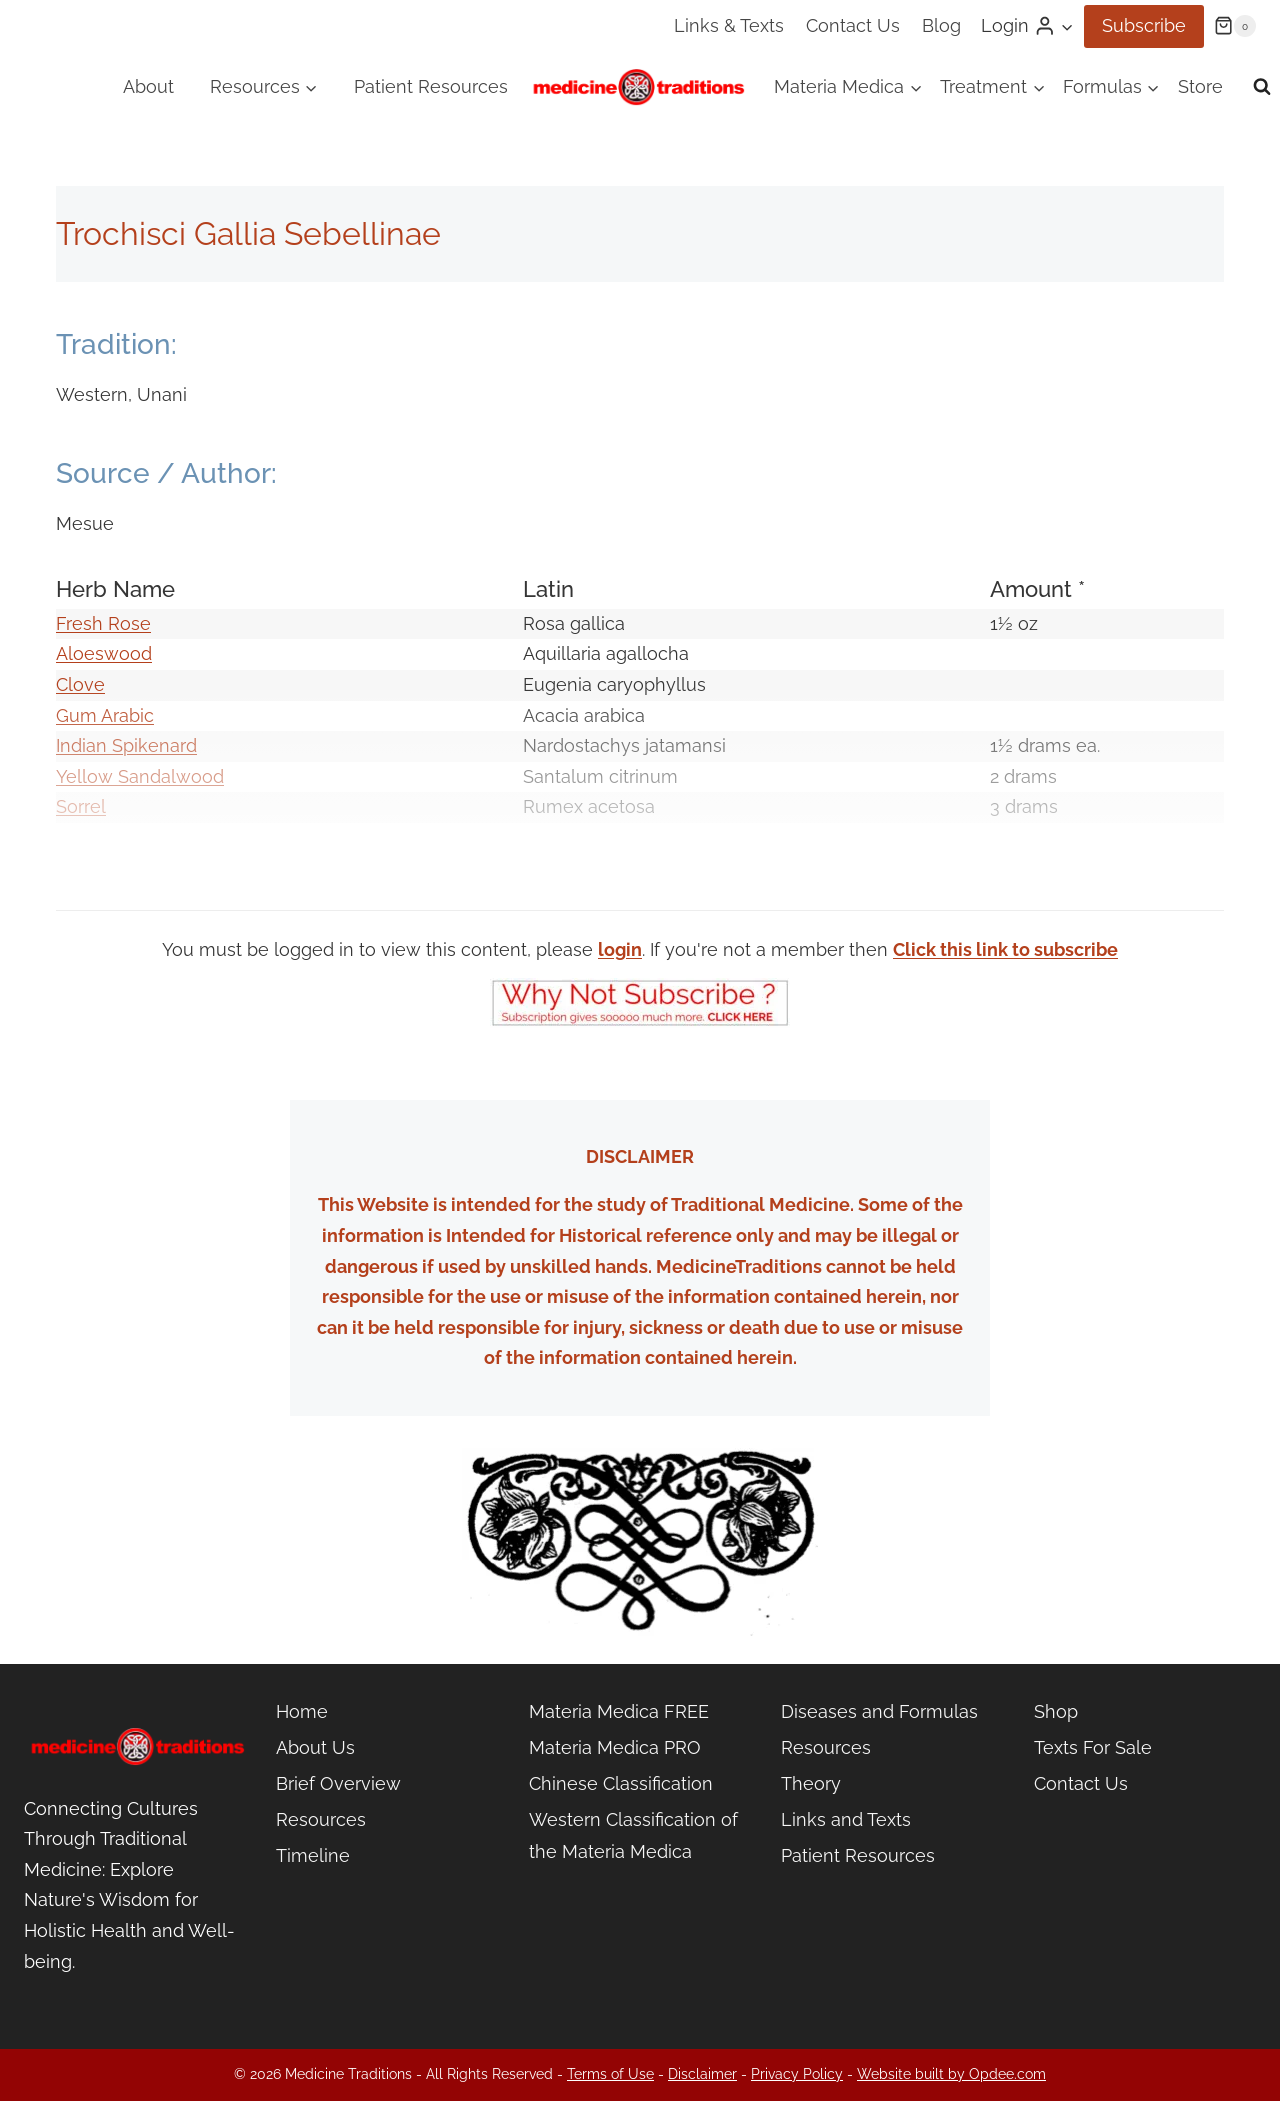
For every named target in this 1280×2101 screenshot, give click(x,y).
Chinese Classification (621, 1783)
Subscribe (1144, 25)
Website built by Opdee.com (951, 2074)
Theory (811, 1783)
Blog (941, 25)
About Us (315, 1747)
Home (302, 1711)
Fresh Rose (103, 623)
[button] (1066, 26)
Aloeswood (104, 653)
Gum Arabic (105, 715)
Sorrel (81, 806)
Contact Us (853, 25)
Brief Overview (338, 1783)
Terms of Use (610, 2074)
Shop (1056, 1711)
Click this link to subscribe (1005, 949)
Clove (80, 684)
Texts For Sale (1093, 1747)
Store (1200, 86)
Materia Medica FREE (619, 1711)
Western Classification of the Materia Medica (633, 1835)
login (620, 949)
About (148, 86)
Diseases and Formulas (879, 1711)
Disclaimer (702, 2074)
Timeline (313, 1855)
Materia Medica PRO (615, 1747)
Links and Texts (846, 1819)
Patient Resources (431, 86)
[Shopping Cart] (1235, 26)
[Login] (1027, 26)
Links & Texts (729, 25)
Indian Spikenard (126, 745)
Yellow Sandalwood (140, 776)
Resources (321, 1819)
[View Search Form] (1262, 87)
